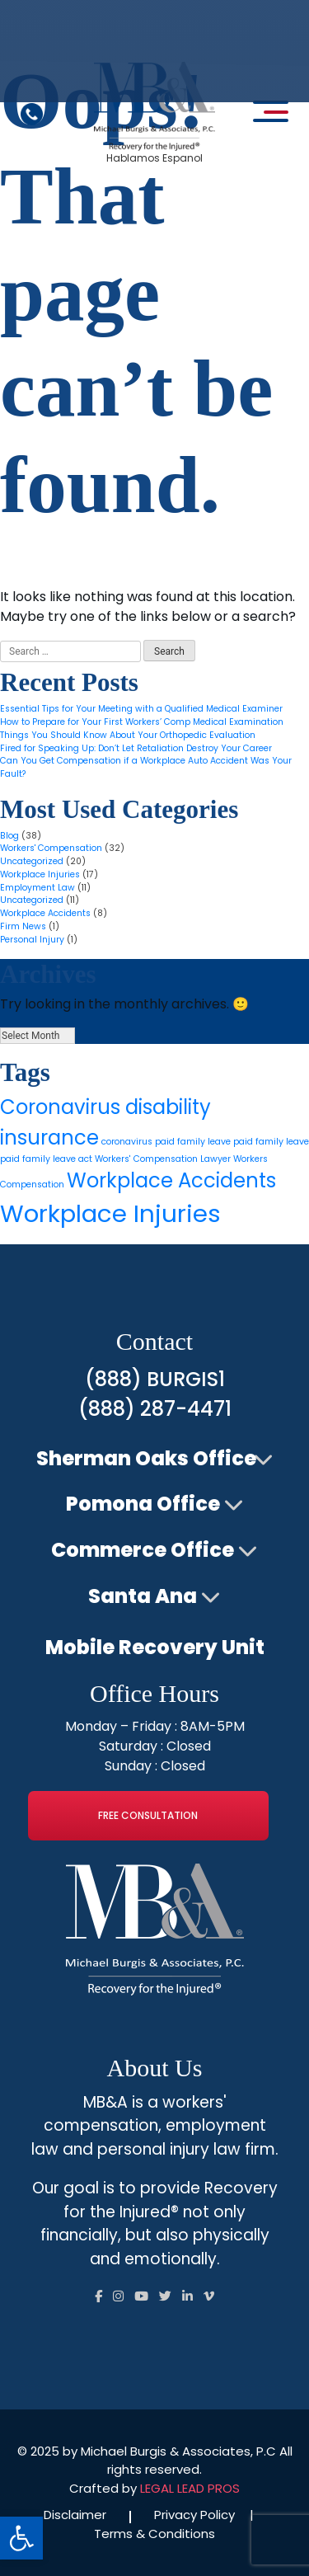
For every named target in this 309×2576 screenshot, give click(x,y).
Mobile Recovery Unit (155, 1647)
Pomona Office (143, 1503)
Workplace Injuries (40, 874)
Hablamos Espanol (154, 158)
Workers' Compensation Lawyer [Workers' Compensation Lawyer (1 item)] (163, 1159)
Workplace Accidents (45, 913)
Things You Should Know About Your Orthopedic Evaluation (127, 735)
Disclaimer (75, 2514)
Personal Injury (32, 939)
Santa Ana (142, 1596)
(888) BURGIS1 (155, 1379)
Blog (9, 836)
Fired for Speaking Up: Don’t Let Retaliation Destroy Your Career (136, 748)
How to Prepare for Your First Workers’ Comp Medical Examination (141, 722)
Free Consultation (148, 1815)
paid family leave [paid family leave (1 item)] (271, 1141)
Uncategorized (31, 861)
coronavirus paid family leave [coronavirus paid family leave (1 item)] (166, 1141)
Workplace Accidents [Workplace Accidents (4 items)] (171, 1180)
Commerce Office (142, 1549)
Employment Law (37, 887)
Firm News (23, 926)
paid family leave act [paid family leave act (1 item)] (46, 1159)
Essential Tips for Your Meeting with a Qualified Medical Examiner (141, 709)
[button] (21, 2538)
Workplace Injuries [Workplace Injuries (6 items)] (110, 1213)
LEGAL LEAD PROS (190, 2488)
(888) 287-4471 (155, 1408)
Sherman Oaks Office (146, 1458)
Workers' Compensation (51, 848)
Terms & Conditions (154, 2533)
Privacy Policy (194, 2514)
